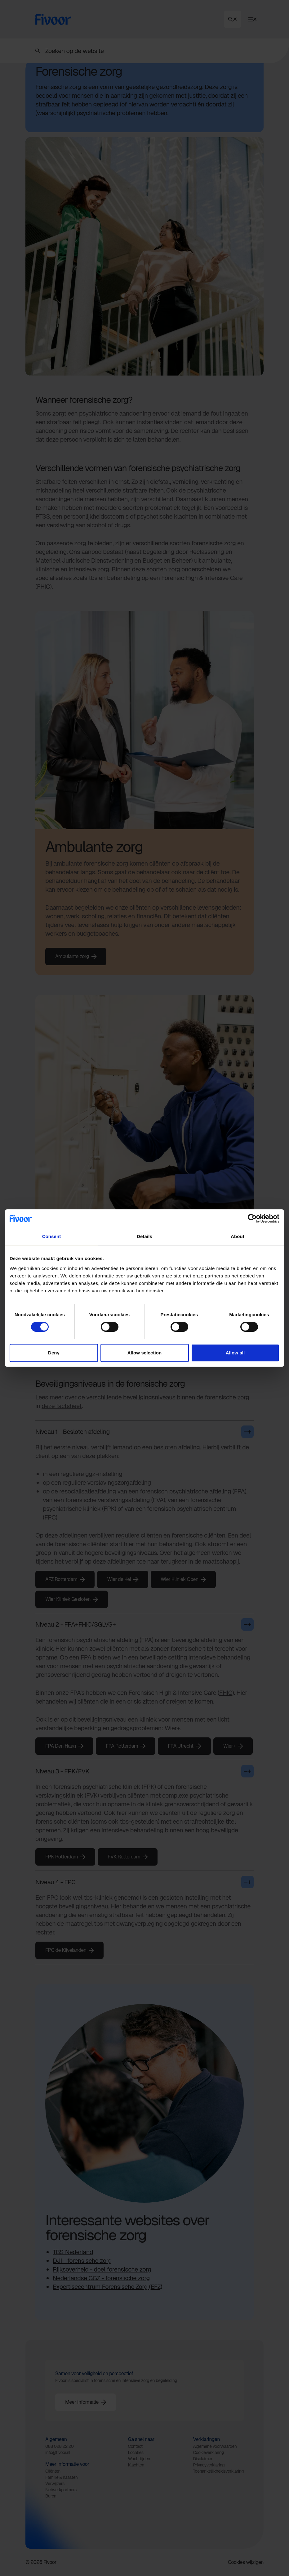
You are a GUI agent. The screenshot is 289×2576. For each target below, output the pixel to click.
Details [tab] (144, 1236)
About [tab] (237, 1236)
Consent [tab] (51, 1236)
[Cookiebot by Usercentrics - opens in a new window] (252, 1218)
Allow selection (144, 1352)
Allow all (235, 1352)
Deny (54, 1352)
